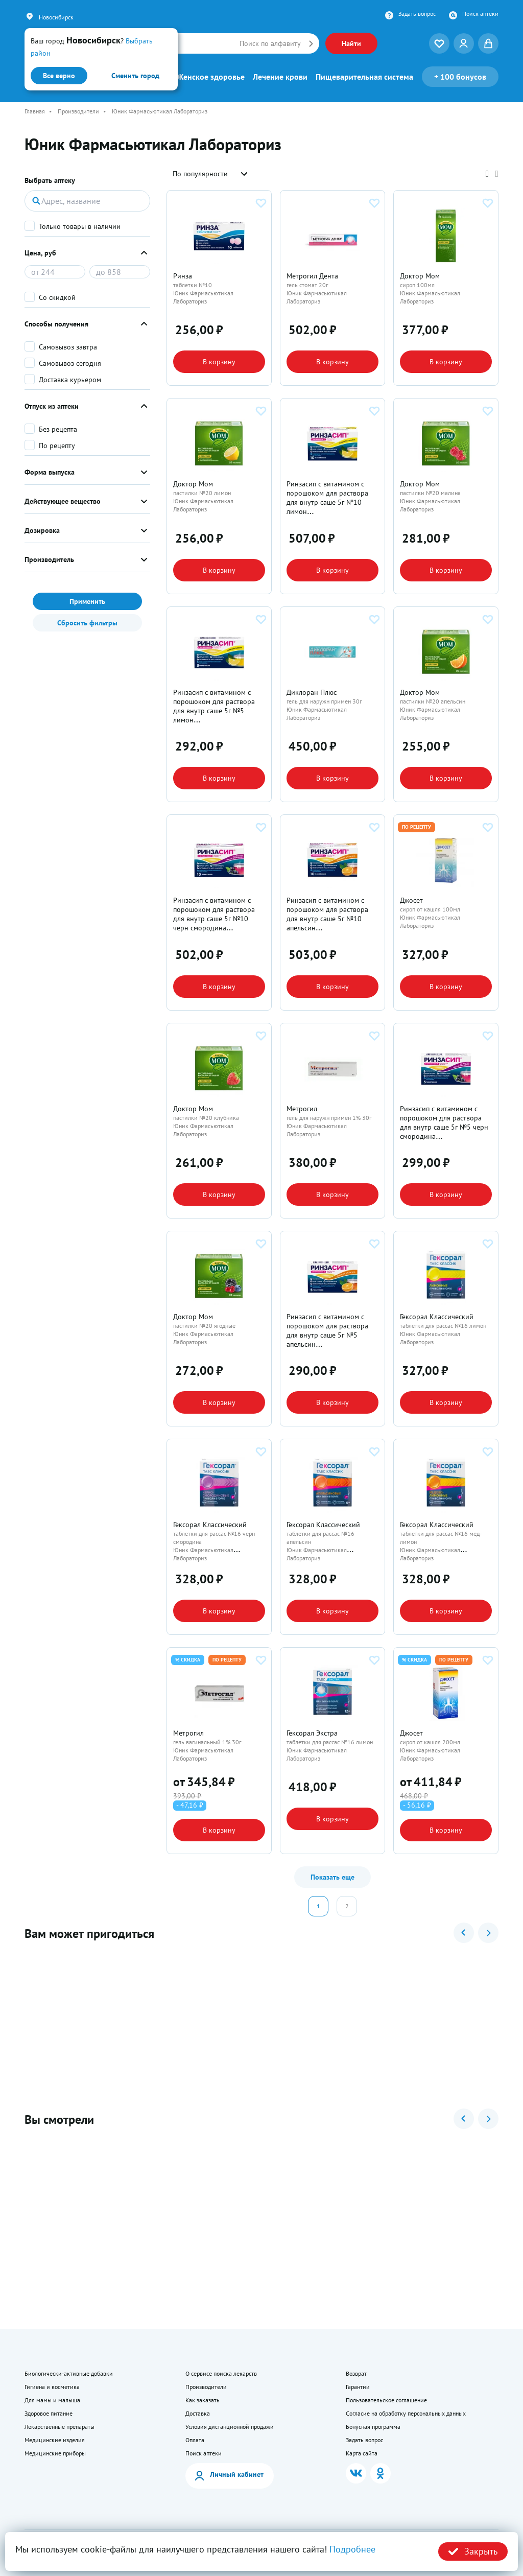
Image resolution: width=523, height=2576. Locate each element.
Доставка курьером (70, 379)
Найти (351, 43)
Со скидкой (57, 297)
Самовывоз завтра (68, 347)
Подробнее (352, 2549)
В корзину (219, 361)
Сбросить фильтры (87, 622)
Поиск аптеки (480, 13)
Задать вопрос (417, 13)
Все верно (59, 75)
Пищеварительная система (364, 76)
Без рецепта (58, 429)
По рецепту (57, 445)
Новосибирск (56, 17)
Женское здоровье (211, 76)
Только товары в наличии (80, 226)
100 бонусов (460, 77)
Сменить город (135, 75)
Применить (87, 601)
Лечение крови (280, 76)
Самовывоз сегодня (70, 363)
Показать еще (332, 1877)
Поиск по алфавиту (270, 43)
